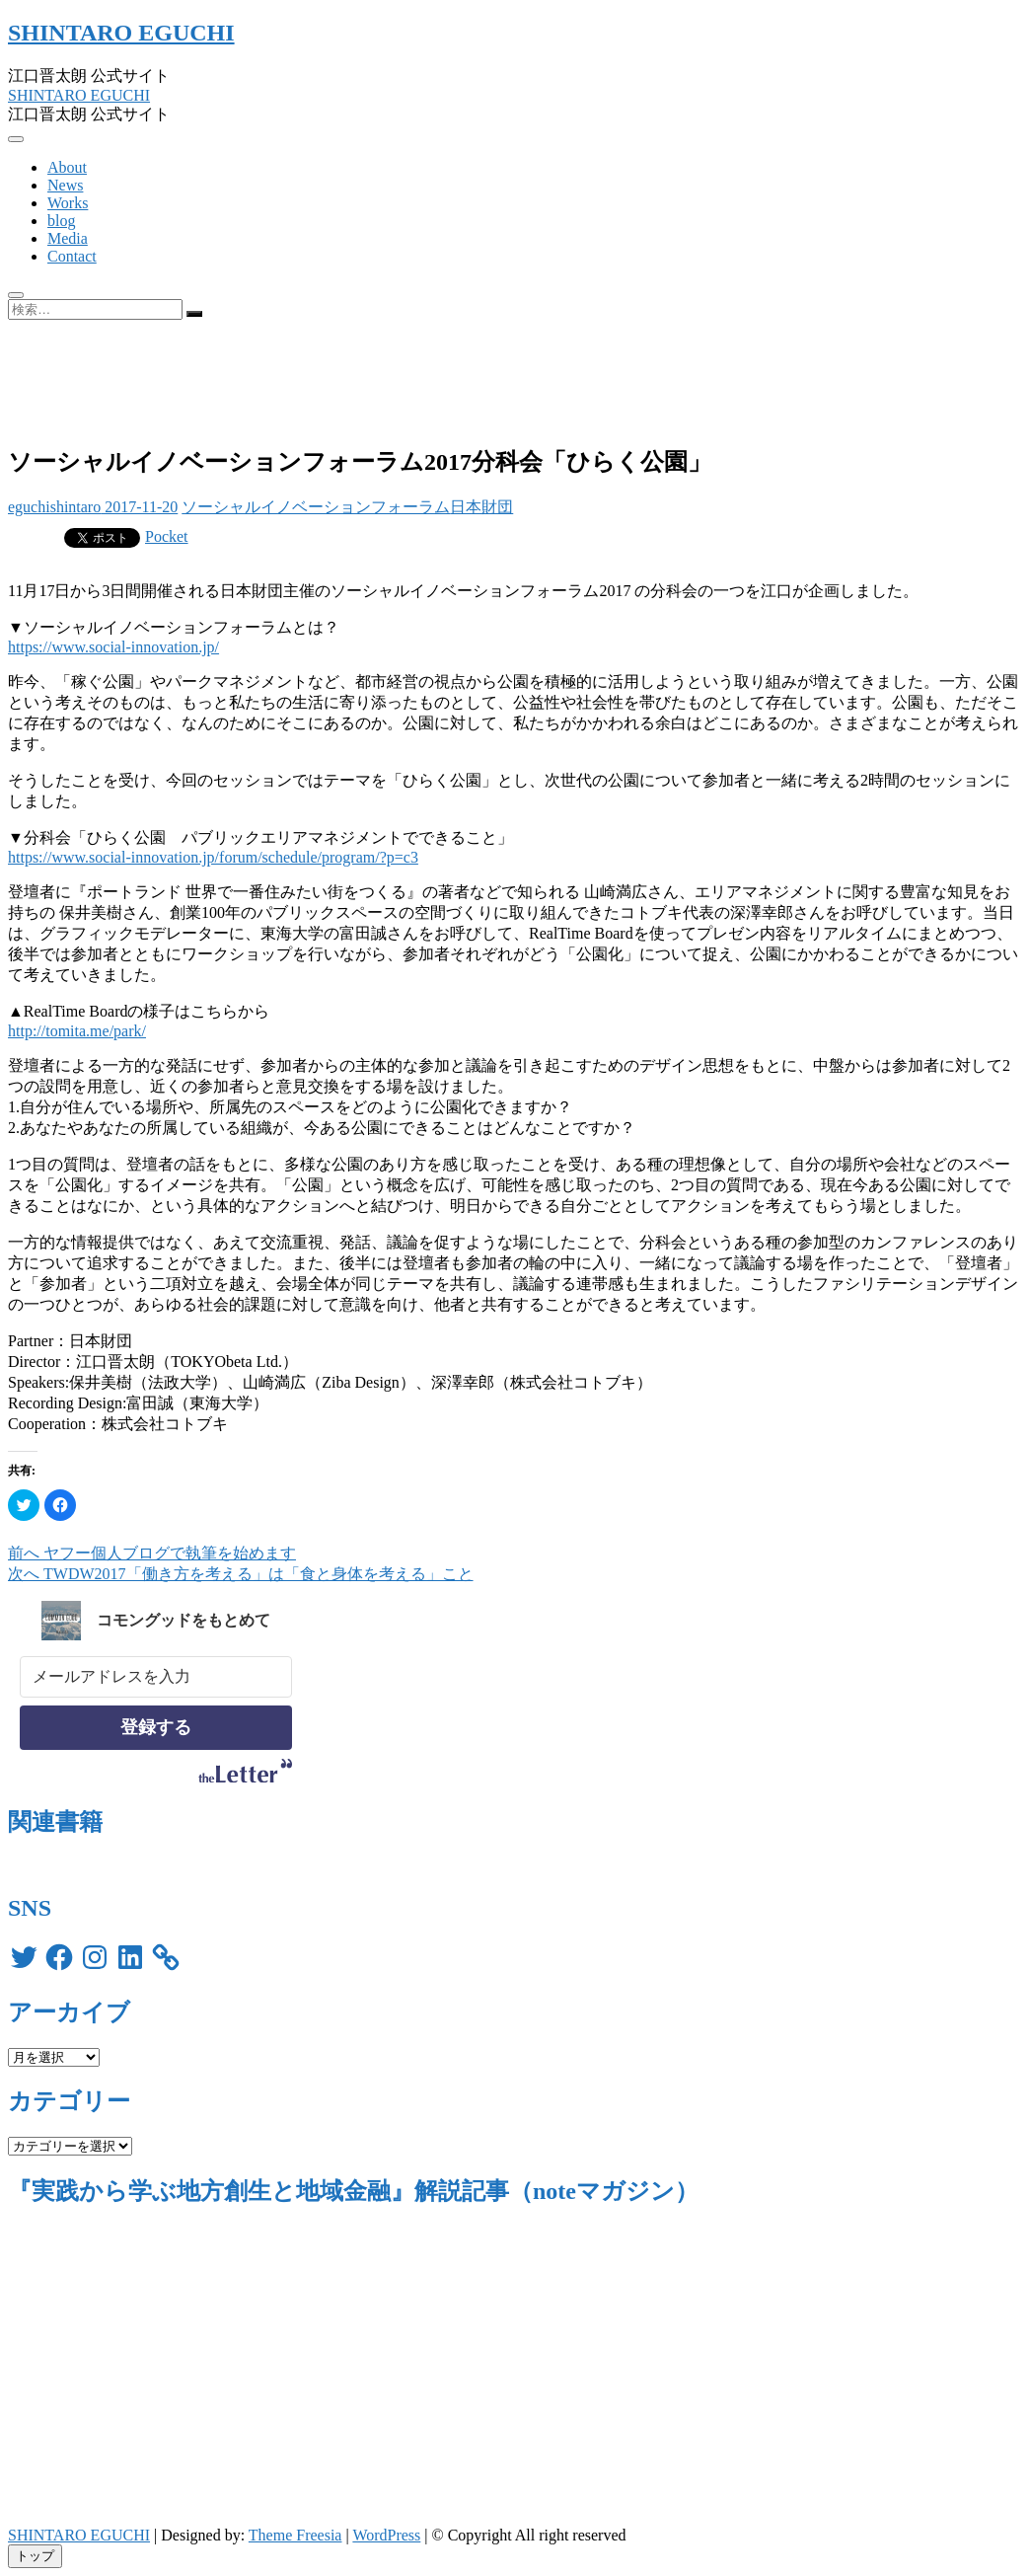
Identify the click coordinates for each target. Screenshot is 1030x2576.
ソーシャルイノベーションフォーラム (316, 506)
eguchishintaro (54, 506)
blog (61, 220)
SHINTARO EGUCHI (121, 32)
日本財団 (481, 506)
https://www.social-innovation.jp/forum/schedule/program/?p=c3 (213, 857)
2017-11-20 (139, 506)
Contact (72, 256)
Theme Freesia (295, 2535)
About (67, 167)
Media (67, 238)
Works (67, 202)
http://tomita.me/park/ (77, 1031)
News (65, 185)
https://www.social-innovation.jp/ (113, 647)
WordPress (386, 2535)
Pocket (166, 536)
